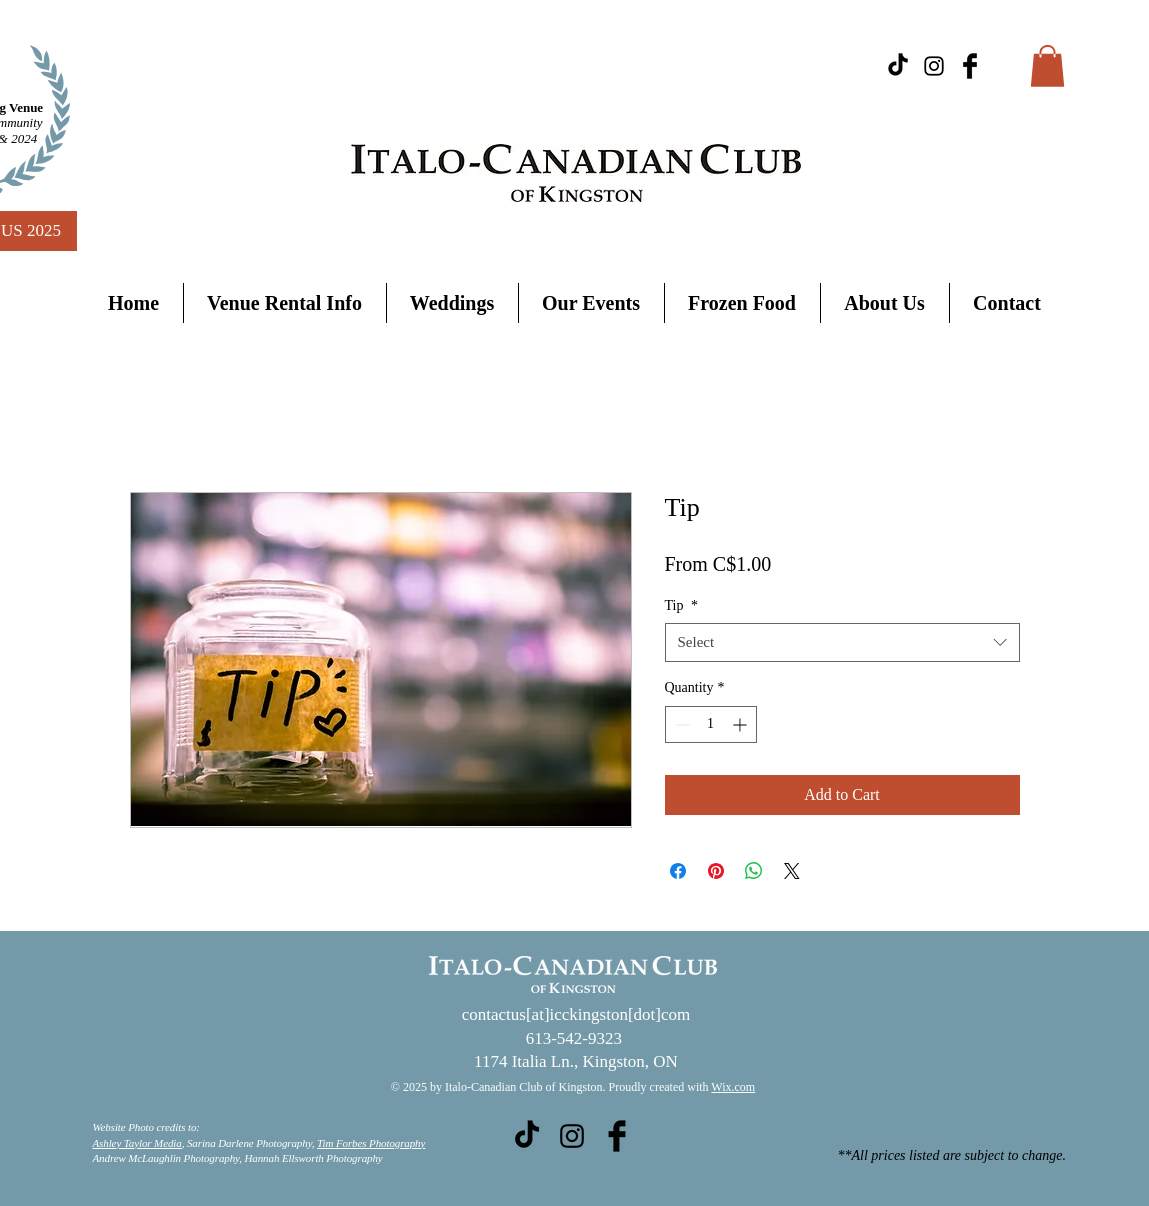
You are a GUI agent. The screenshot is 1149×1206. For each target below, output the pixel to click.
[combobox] (842, 642)
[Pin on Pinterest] (716, 871)
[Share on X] (792, 871)
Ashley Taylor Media (137, 1143)
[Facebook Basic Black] (970, 66)
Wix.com (733, 1087)
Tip (681, 605)
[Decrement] (680, 724)
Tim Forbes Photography (371, 1143)
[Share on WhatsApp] (754, 871)
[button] (1047, 66)
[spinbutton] (711, 724)
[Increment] (741, 724)
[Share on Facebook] (678, 871)
